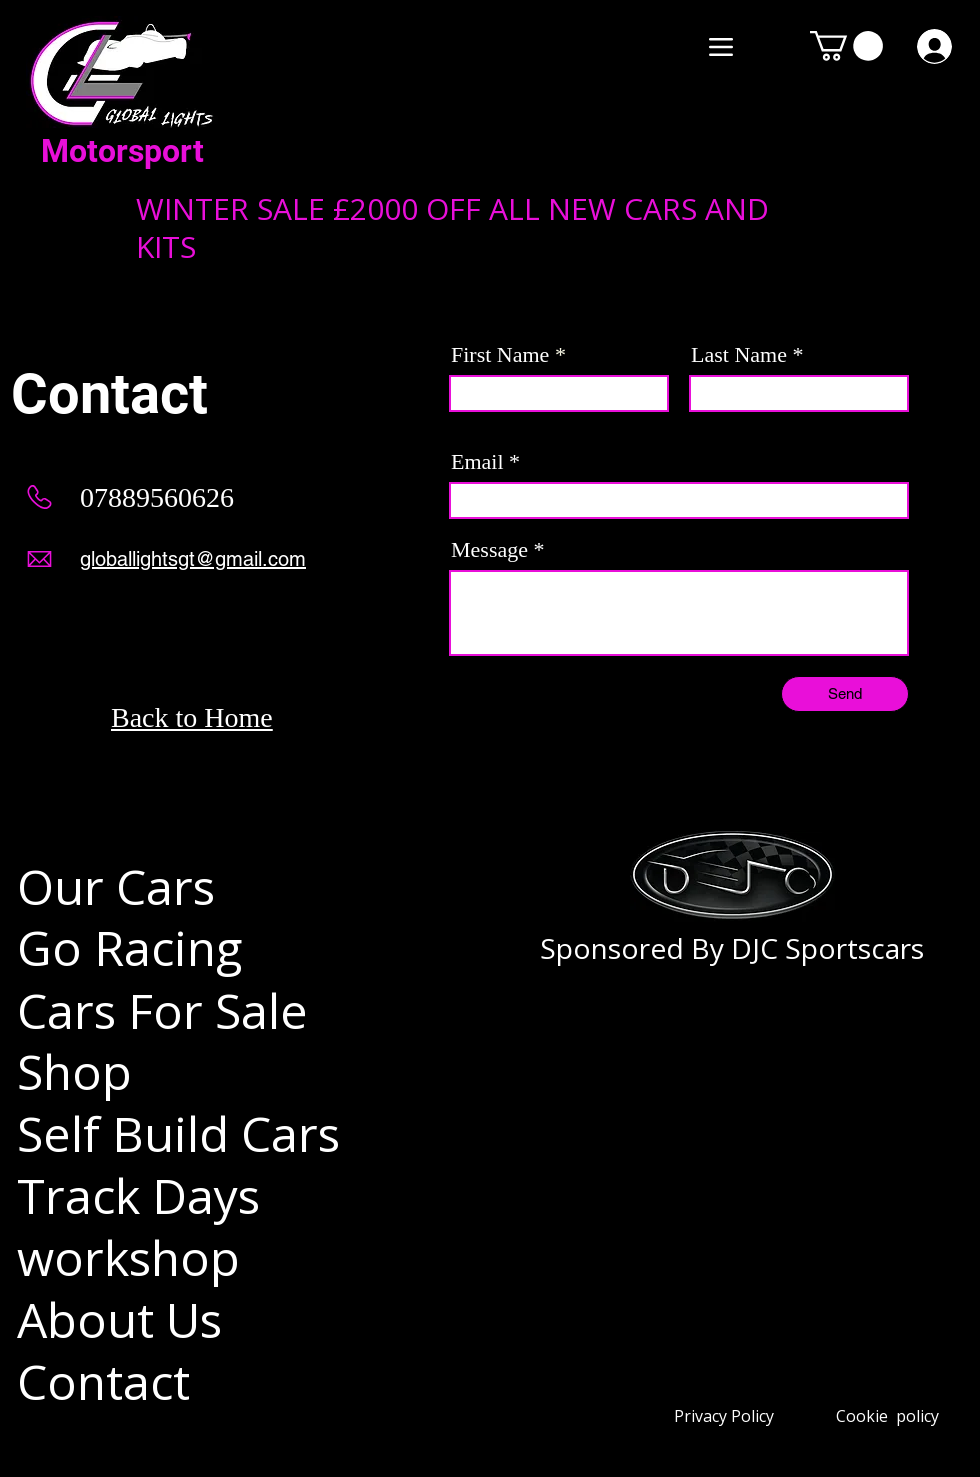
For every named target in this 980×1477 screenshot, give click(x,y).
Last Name (739, 355)
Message (489, 550)
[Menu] (720, 46)
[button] (846, 46)
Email (477, 462)
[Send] (845, 694)
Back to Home (192, 717)
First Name (500, 355)
